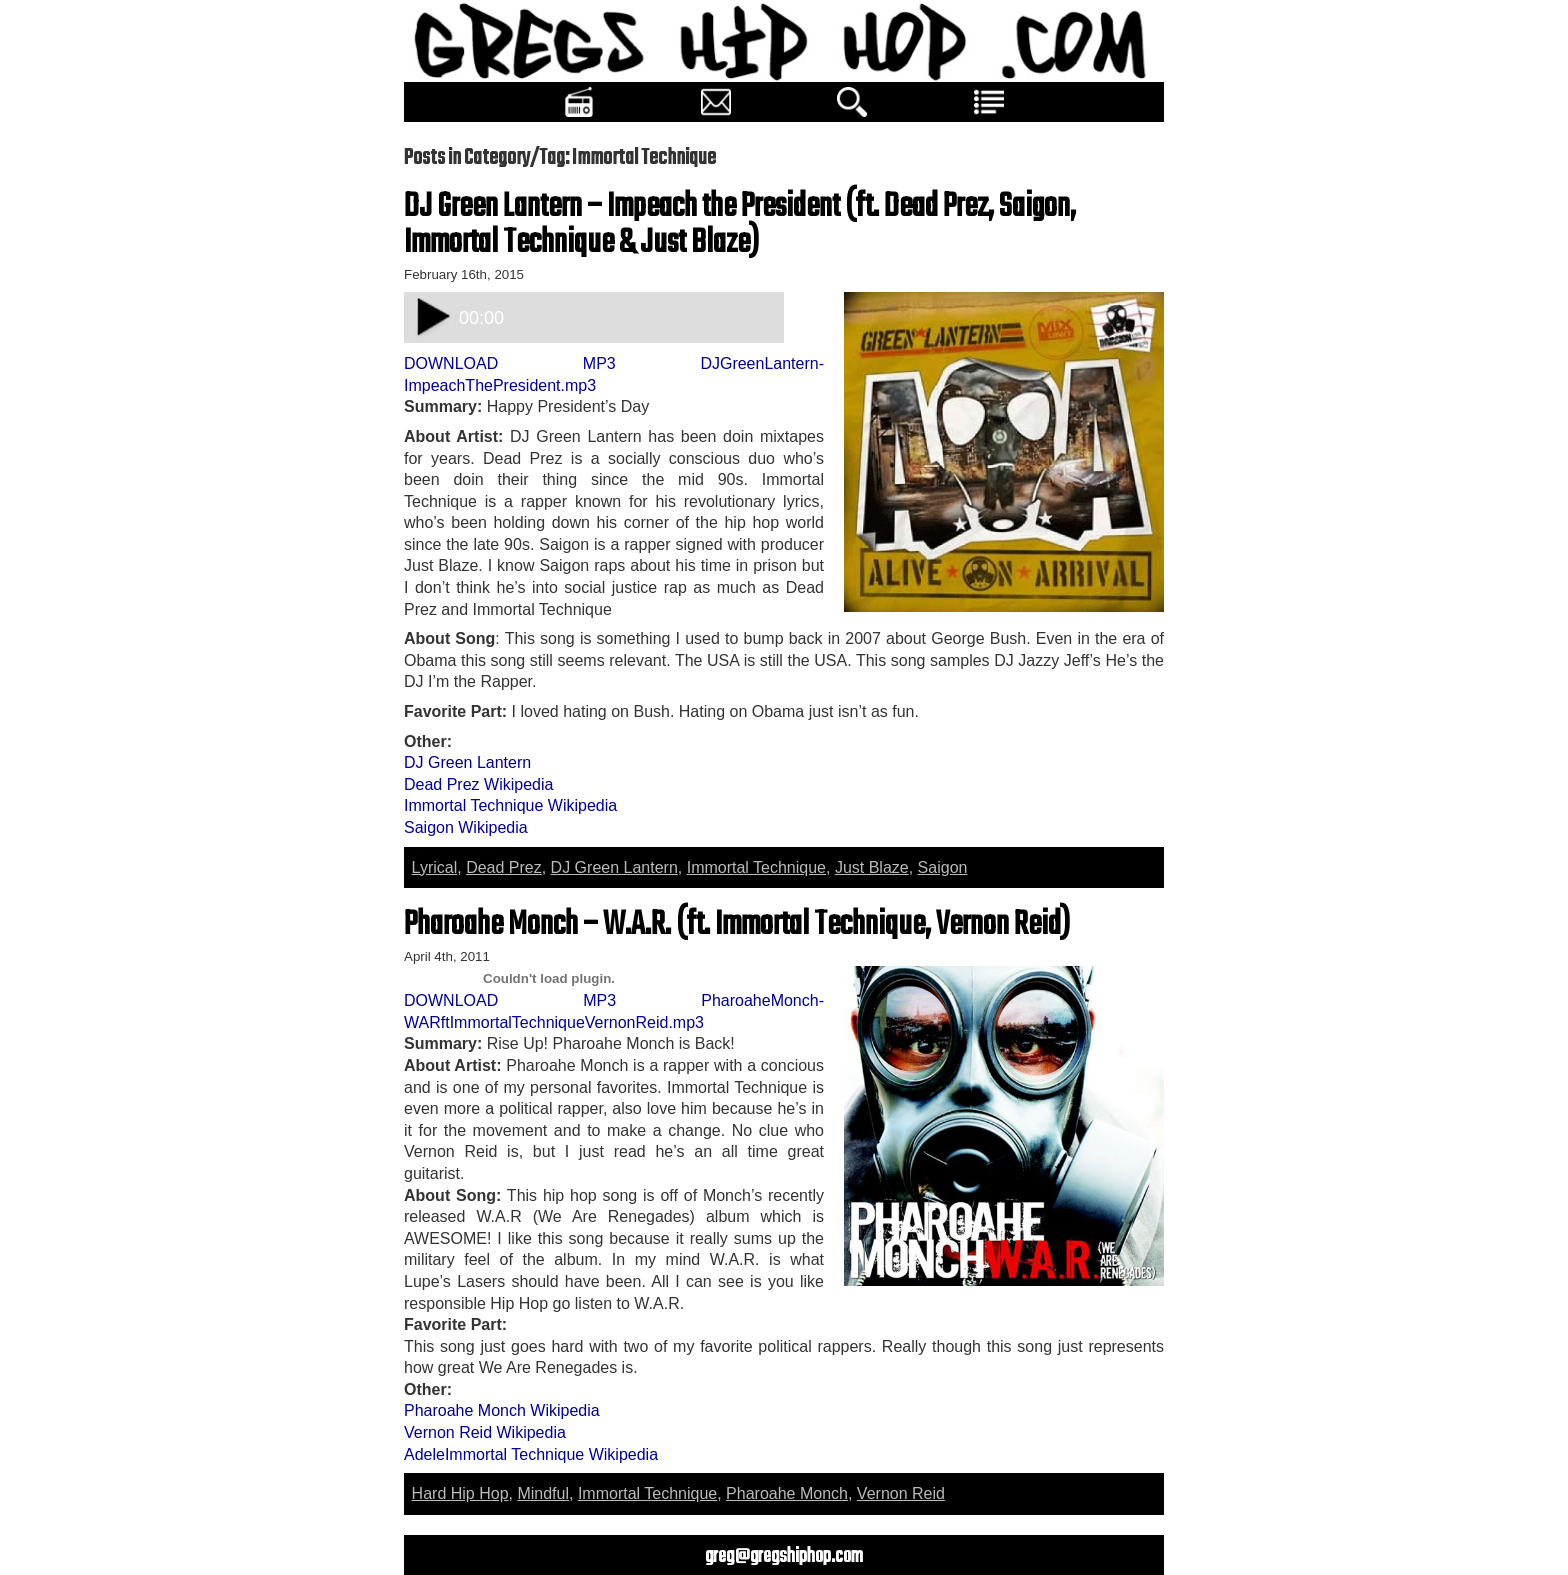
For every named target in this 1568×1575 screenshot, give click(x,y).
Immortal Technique (756, 867)
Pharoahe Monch (787, 1493)
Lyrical (435, 867)
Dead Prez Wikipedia (478, 784)
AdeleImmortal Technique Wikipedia (531, 1454)
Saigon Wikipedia (466, 827)
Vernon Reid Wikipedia (485, 1432)
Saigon (943, 867)
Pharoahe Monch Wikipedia (502, 1410)
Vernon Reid (901, 1493)
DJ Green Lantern (467, 762)
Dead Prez (504, 867)
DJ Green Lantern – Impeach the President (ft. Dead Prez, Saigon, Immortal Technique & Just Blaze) (740, 225)
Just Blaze (872, 867)
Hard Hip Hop (460, 1493)
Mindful (543, 1493)
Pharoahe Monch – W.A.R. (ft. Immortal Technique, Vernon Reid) (737, 925)
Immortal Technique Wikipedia (510, 805)
